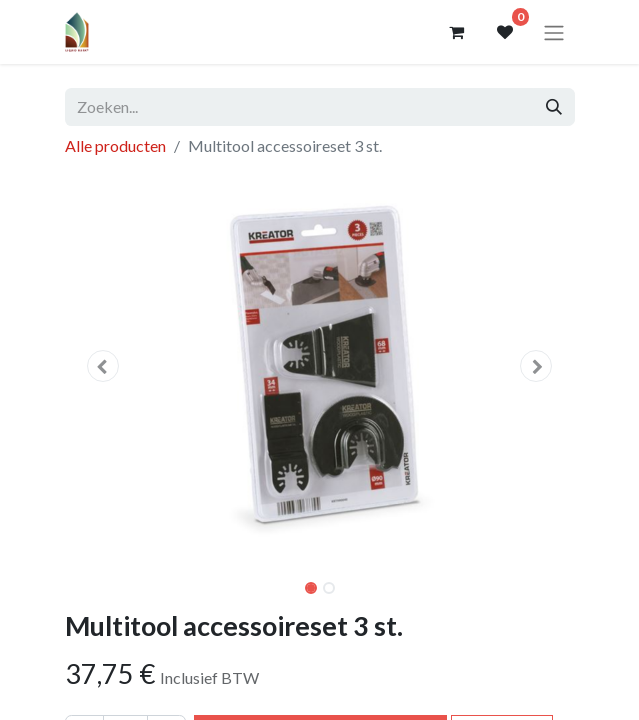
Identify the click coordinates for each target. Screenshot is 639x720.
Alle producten (115, 145)
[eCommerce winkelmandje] (457, 32)
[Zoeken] (554, 107)
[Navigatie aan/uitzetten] (554, 32)
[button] (103, 366)
